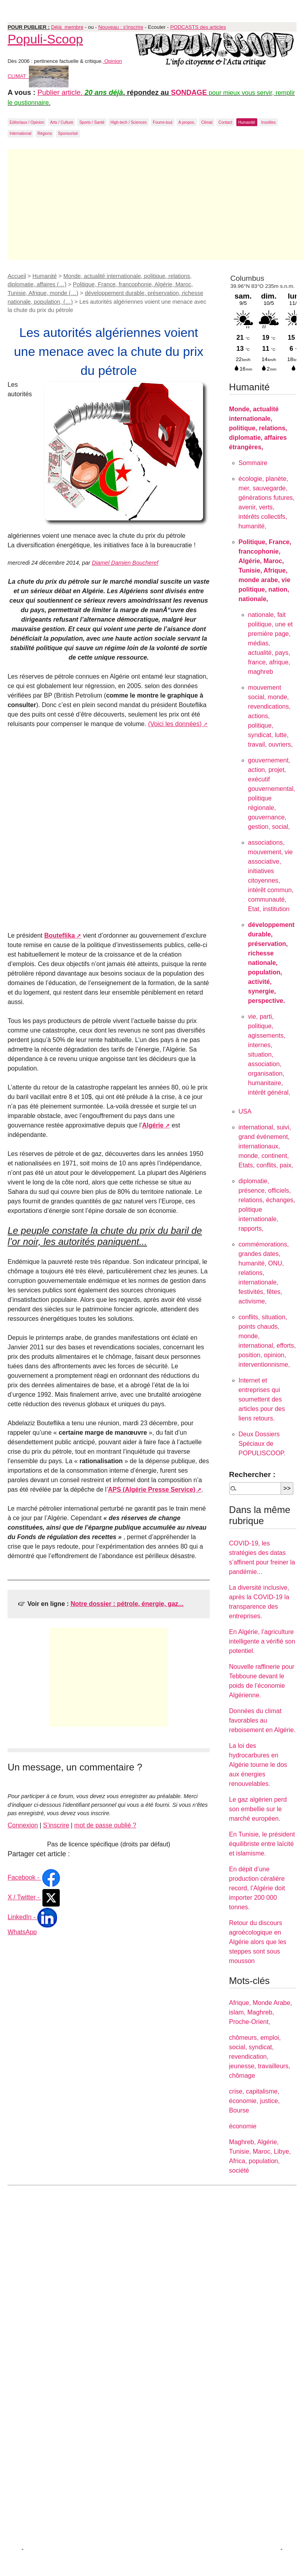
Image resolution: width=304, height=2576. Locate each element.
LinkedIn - (32, 1917)
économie (242, 2126)
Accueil (17, 276)
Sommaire (253, 463)
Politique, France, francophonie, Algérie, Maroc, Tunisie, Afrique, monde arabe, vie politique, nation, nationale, (265, 570)
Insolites (268, 122)
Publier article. (61, 92)
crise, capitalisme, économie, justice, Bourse (254, 2101)
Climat (206, 122)
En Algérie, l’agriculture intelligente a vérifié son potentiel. (262, 1641)
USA (245, 1111)
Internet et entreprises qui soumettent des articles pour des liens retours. (262, 1399)
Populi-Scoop (45, 39)
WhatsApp (22, 1932)
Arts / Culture (61, 122)
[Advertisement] (156, 204)
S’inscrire (56, 1825)
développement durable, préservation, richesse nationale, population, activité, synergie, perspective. (271, 962)
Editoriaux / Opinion (27, 122)
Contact (225, 122)
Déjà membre (67, 27)
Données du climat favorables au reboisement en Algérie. (262, 1720)
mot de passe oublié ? (105, 1825)
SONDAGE (189, 92)
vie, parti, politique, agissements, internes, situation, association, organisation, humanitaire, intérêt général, (269, 1054)
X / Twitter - (34, 1897)
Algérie (152, 1125)
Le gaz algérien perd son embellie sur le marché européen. (258, 1809)
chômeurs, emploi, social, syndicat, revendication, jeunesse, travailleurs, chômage (260, 2056)
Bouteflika (59, 935)
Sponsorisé (68, 133)
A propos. (187, 122)
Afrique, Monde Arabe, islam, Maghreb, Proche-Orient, (260, 2012)
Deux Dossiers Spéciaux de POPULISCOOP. (262, 1443)
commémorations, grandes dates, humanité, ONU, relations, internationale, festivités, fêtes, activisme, (264, 1273)
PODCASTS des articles (198, 27)
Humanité (246, 122)
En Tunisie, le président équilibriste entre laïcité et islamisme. (262, 1844)
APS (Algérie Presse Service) (152, 1489)
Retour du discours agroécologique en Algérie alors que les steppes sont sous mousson (258, 1942)
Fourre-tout (162, 122)
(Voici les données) (174, 724)
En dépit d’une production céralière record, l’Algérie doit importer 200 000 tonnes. (257, 1888)
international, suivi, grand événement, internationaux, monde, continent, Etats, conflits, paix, (266, 1146)
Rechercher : (252, 1474)
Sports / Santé (91, 122)
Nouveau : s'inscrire (120, 27)
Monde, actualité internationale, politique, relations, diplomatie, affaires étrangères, (258, 428)
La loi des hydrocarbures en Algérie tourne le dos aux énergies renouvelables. (258, 1764)
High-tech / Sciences (128, 122)
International (20, 133)
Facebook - (34, 1877)
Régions (45, 133)
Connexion (23, 1825)
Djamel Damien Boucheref (125, 563)
